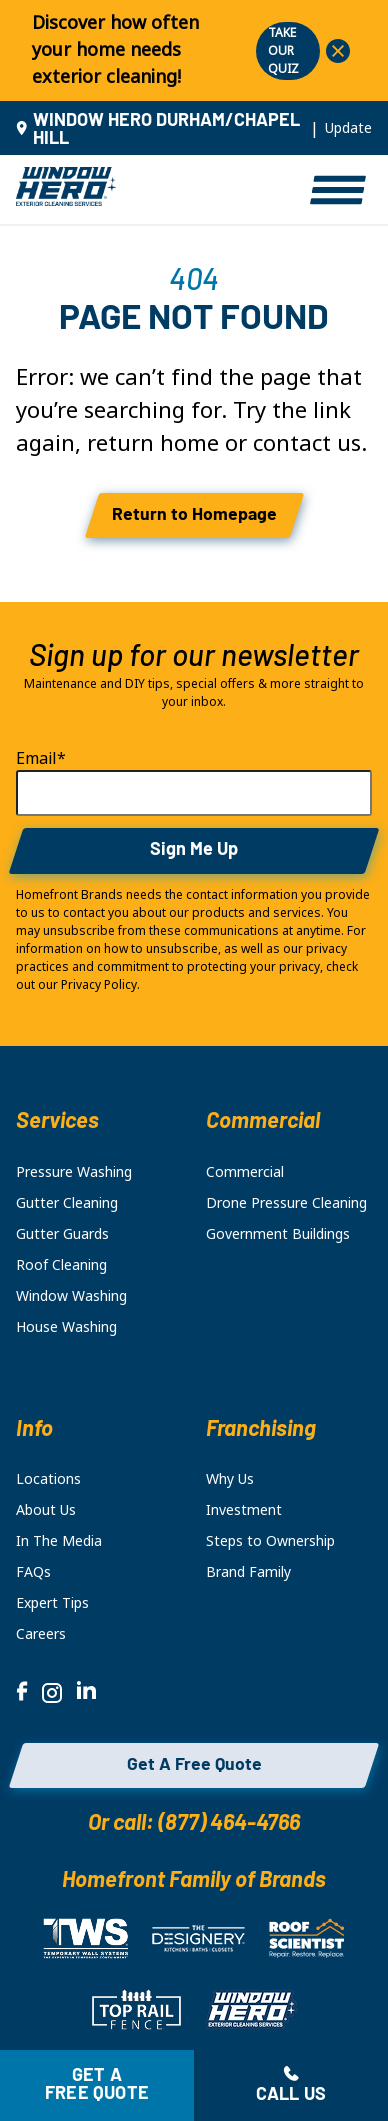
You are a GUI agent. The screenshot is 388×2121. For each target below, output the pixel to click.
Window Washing (71, 1296)
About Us (46, 1510)
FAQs (33, 1572)
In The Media (59, 1541)
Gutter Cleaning (67, 1203)
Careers (41, 1634)
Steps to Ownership (270, 1541)
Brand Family (248, 1572)
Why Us (230, 1479)
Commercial (245, 1172)
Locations (48, 1479)
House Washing (66, 1327)
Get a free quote (97, 2085)
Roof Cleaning (61, 1265)
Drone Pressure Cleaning (286, 1203)
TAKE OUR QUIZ (283, 51)
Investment (244, 1510)
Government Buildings (278, 1234)
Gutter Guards (62, 1234)
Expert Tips (52, 1603)
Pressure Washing (74, 1172)
